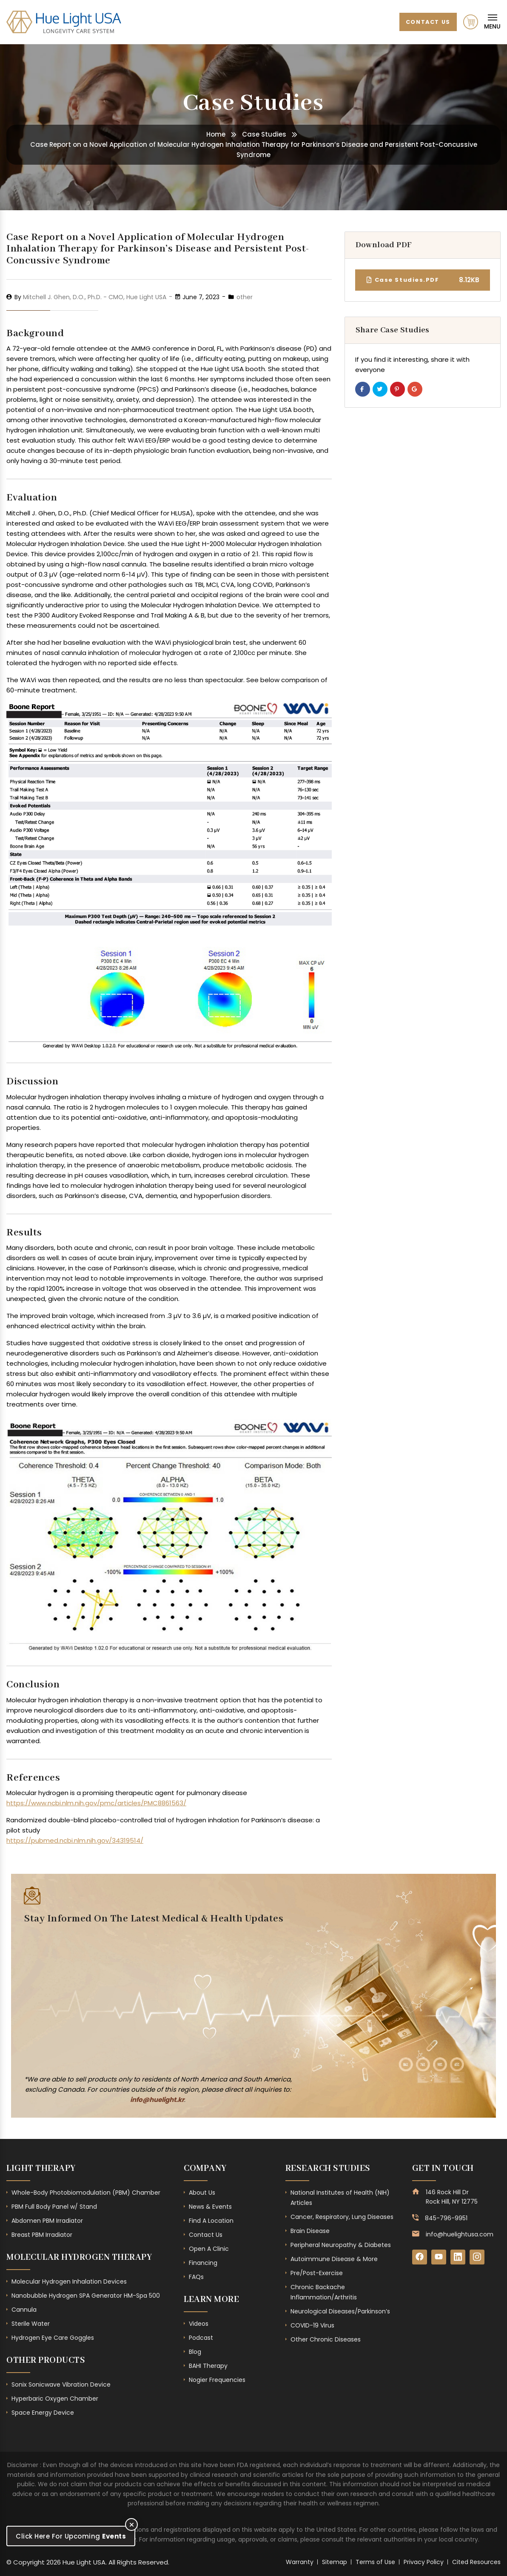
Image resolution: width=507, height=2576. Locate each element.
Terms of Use (375, 2562)
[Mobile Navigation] (492, 21)
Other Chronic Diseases (326, 2339)
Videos (198, 2323)
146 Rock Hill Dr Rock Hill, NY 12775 (452, 2197)
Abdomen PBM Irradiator (47, 2220)
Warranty (299, 2562)
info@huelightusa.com (459, 2234)
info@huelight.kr (157, 2099)
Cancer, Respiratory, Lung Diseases (342, 2217)
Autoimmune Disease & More (334, 2259)
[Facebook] (419, 2257)
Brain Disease (310, 2231)
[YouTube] (438, 2257)
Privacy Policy (424, 2562)
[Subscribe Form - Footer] (153, 1997)
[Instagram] (477, 2257)
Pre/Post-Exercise (317, 2273)
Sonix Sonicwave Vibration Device (61, 2384)
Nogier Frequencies (217, 2380)
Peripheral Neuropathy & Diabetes (341, 2245)
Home (215, 134)
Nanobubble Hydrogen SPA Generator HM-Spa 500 (85, 2295)
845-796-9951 (446, 2218)
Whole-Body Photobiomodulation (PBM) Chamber (85, 2192)
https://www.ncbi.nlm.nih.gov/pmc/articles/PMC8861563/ (96, 1802)
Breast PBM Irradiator (41, 2234)
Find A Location (211, 2220)
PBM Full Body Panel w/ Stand (54, 2206)
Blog (195, 2351)
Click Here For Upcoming (71, 2536)
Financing (203, 2263)
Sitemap (334, 2562)
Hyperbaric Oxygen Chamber (54, 2398)
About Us (202, 2192)
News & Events (210, 2206)
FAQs (196, 2277)
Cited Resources (476, 2562)
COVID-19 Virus (312, 2325)
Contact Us (427, 21)
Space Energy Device (42, 2412)
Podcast (201, 2337)
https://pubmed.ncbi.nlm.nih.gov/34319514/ (74, 1840)
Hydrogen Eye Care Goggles (52, 2337)
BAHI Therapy (208, 2366)
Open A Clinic (209, 2248)
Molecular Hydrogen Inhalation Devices (69, 2281)
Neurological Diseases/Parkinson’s (340, 2311)
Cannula (24, 2309)
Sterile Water (30, 2323)
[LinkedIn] (457, 2257)
